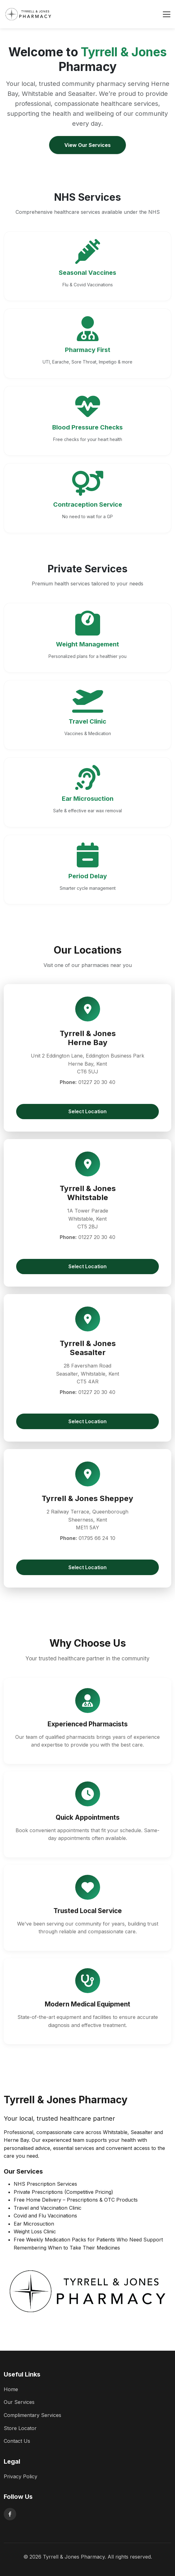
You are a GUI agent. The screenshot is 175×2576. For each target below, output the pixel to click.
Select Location (87, 1111)
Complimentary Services (32, 2415)
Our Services (19, 2402)
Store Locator (20, 2428)
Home (11, 2389)
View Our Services (87, 145)
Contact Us (17, 2441)
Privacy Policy (20, 2476)
